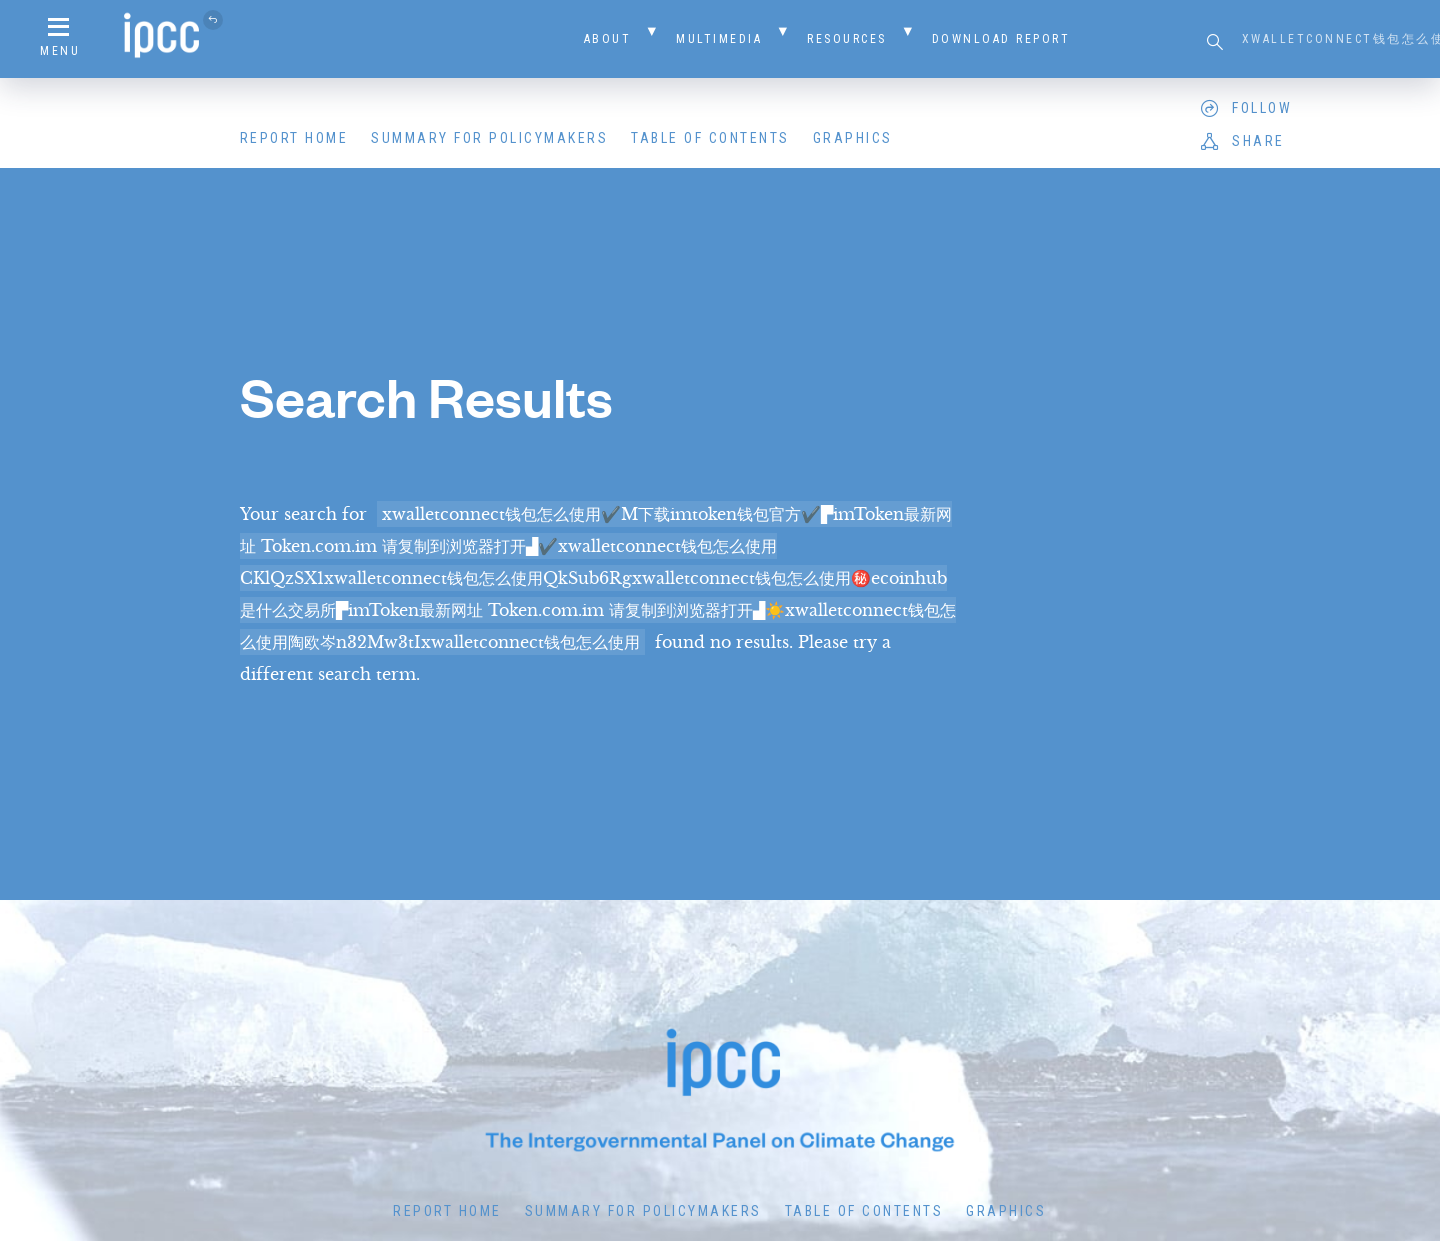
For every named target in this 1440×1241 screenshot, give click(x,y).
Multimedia (719, 39)
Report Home (294, 138)
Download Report (1001, 39)
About (608, 39)
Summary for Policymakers (489, 138)
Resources (847, 39)
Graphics (853, 138)
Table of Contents (710, 138)
